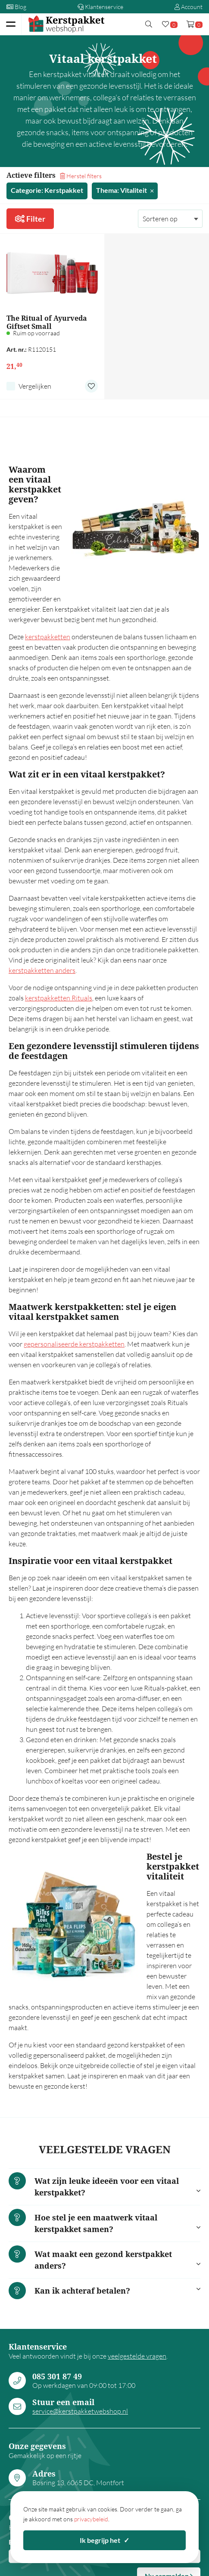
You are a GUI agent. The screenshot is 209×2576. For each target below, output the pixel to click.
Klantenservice (100, 6)
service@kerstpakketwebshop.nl (80, 2411)
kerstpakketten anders (42, 970)
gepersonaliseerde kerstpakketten (74, 1344)
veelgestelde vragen (137, 2356)
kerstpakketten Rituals (58, 998)
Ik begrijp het (104, 2540)
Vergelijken (35, 386)
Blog (16, 6)
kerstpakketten (47, 636)
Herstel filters (81, 176)
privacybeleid (91, 2519)
